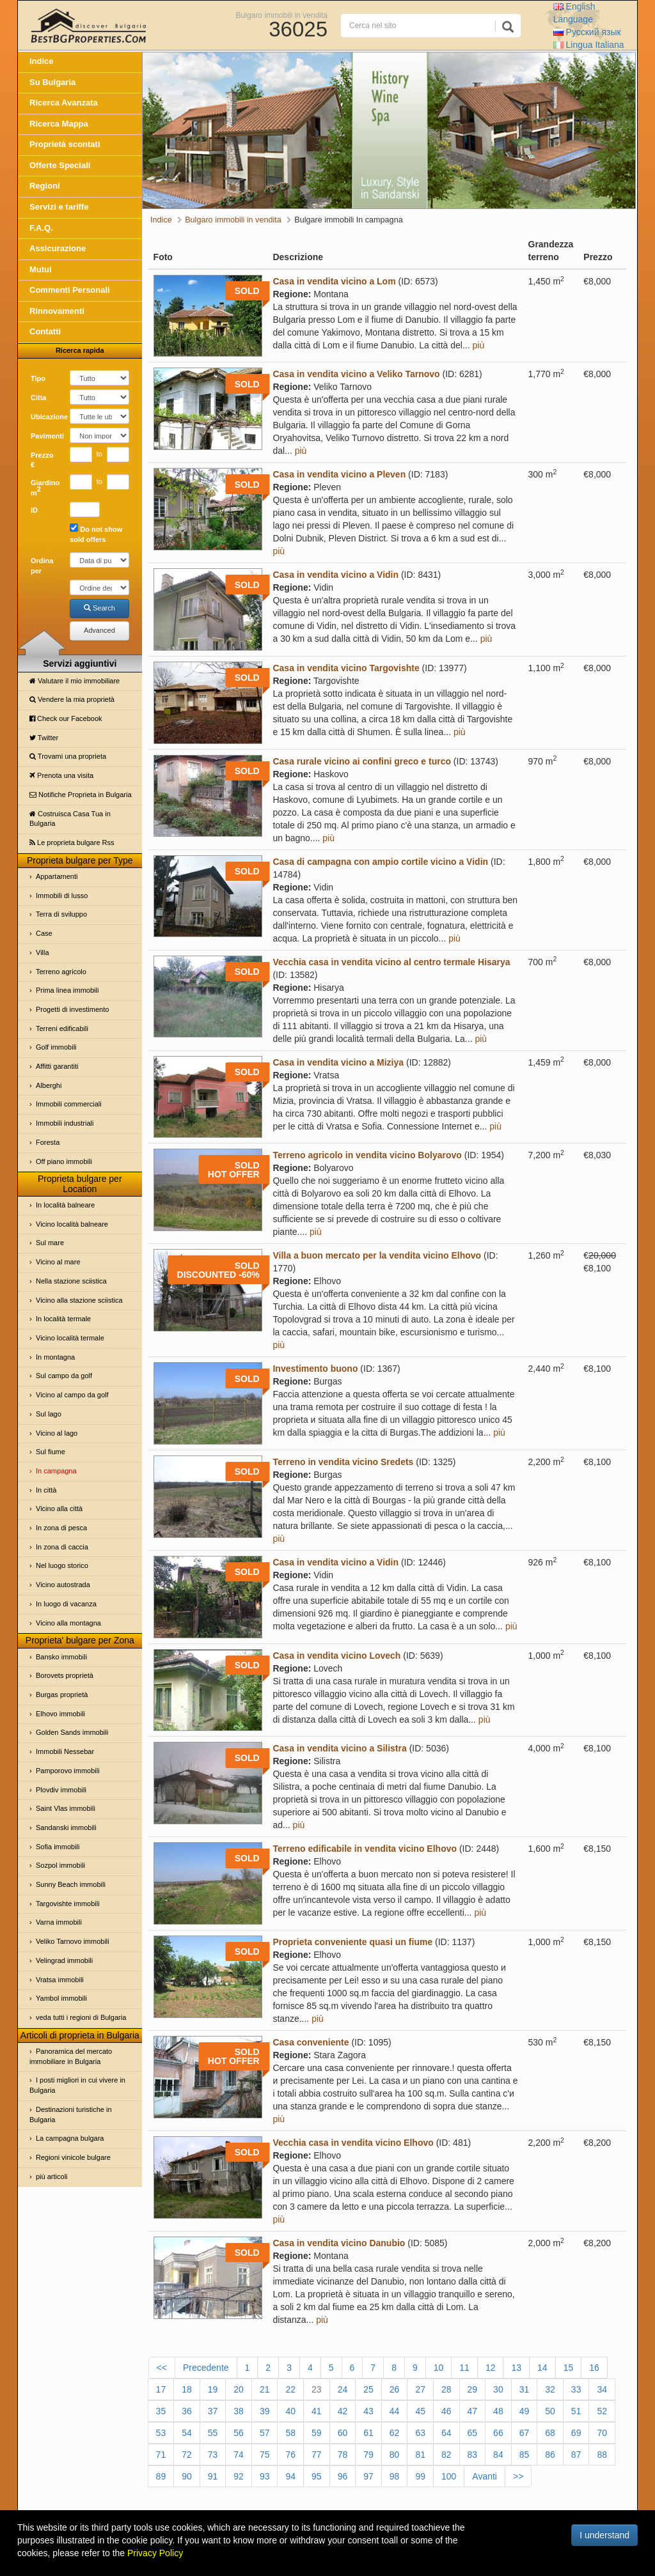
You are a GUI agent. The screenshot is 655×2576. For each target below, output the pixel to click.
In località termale (63, 1319)
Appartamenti (56, 876)
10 (439, 2368)
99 (420, 2476)
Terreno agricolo (61, 971)
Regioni (44, 185)
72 (187, 2454)
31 (524, 2389)
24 (343, 2389)
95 (317, 2476)
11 (464, 2368)
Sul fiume (50, 1451)
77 (317, 2454)
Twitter (43, 737)
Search (99, 608)
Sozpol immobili (60, 1865)
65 (473, 2433)
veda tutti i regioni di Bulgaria (81, 2017)
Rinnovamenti (56, 311)
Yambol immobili (61, 1998)
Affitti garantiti (57, 1066)
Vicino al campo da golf (72, 1395)
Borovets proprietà (64, 1675)
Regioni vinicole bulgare (73, 2157)
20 (238, 2389)
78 (343, 2454)
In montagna (55, 1357)
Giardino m (45, 488)
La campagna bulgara (70, 2138)
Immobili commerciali (69, 1104)
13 (516, 2368)
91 (213, 2476)
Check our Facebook (65, 718)
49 (524, 2411)
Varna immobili (59, 1922)
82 (446, 2454)
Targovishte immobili (68, 1903)
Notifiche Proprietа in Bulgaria (80, 794)
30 (498, 2389)
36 (187, 2411)
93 (265, 2476)
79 (368, 2454)
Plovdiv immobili (61, 1790)
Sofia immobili (57, 1847)
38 (238, 2411)
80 (395, 2454)
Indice (41, 61)
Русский (587, 32)
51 (576, 2411)
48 (498, 2411)
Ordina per (42, 566)
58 (290, 2433)
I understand (604, 2535)
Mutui (40, 269)
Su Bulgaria (52, 82)
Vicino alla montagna (68, 1623)
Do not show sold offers (96, 533)
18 (187, 2389)
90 (187, 2476)
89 (161, 2476)
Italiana (588, 45)
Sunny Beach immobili (71, 1884)
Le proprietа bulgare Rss (71, 842)
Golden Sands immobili (72, 1732)
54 (187, 2433)
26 (395, 2389)
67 (524, 2433)
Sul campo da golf (64, 1375)
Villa (42, 952)
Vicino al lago (56, 1433)
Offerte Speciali (59, 165)
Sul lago (48, 1414)
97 (368, 2476)
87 (576, 2454)
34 (602, 2389)
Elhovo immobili (60, 1714)
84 (498, 2454)
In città (46, 1490)
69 (576, 2433)
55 (213, 2433)
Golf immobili (56, 1047)
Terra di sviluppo (61, 914)
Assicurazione (57, 248)
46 (446, 2411)
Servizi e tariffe (59, 207)
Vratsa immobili (60, 1979)
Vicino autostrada (63, 1584)
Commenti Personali (69, 290)
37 (213, 2411)
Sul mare (50, 1242)
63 (420, 2433)
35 (161, 2411)
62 (395, 2433)
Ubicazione (45, 417)
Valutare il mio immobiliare (74, 681)
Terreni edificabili (62, 1028)
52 (602, 2411)
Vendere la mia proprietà (71, 699)
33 (576, 2389)
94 (290, 2476)
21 (265, 2389)
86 (550, 2454)
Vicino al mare (58, 1262)
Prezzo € (42, 460)
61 (368, 2433)
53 (161, 2433)
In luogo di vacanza (66, 1604)
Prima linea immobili (67, 990)
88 (602, 2454)
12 (490, 2368)
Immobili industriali (64, 1123)
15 (569, 2368)
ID (34, 510)
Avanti (484, 2476)
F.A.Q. (41, 228)
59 (317, 2433)
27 (420, 2389)
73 (213, 2454)
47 (473, 2411)
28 (446, 2389)
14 (542, 2368)
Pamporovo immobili (68, 1770)
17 (161, 2389)
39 (265, 2411)
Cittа (38, 397)
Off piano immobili (64, 1161)
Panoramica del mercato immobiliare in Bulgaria (70, 2056)
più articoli (52, 2176)
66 (498, 2433)
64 (446, 2433)
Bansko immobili (61, 1657)
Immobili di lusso (62, 895)
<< (162, 2368)
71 (161, 2454)
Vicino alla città (59, 1508)
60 (343, 2433)
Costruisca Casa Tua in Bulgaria (70, 819)
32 (550, 2389)
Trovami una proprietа (67, 756)
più (479, 345)
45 (420, 2411)
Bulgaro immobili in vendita (282, 14)
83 (473, 2454)
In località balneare (65, 1205)
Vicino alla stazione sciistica (79, 1300)
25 (368, 2389)
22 (290, 2389)
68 (550, 2433)
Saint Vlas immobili (65, 1808)
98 (395, 2476)
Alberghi (48, 1085)
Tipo (38, 378)
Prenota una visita (61, 775)
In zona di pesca (61, 1528)
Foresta (47, 1142)
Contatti (45, 331)
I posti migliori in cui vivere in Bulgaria (77, 2085)
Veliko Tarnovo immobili (72, 1941)
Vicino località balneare (72, 1224)
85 (524, 2454)
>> (518, 2476)
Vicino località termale (70, 1338)
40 (290, 2411)
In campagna (56, 1471)
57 (265, 2433)
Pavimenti (45, 436)
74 (238, 2454)
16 (594, 2368)
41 (317, 2411)
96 (343, 2476)
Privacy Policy (155, 2553)
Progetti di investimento (72, 1009)
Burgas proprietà (62, 1694)
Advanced (99, 630)
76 (290, 2454)
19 (213, 2389)
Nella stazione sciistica (71, 1281)
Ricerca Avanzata (63, 102)
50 (550, 2411)
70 (602, 2433)
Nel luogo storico (62, 1565)
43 (368, 2411)
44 (395, 2411)
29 (473, 2389)
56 (238, 2433)
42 (343, 2411)
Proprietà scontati (64, 144)
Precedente (206, 2368)
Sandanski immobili (66, 1827)
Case (44, 933)
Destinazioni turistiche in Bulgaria (70, 2114)
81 (420, 2454)
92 (238, 2476)
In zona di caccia (62, 1547)
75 (265, 2454)
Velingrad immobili (64, 1960)
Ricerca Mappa (58, 123)
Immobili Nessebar (65, 1751)
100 (448, 2476)
